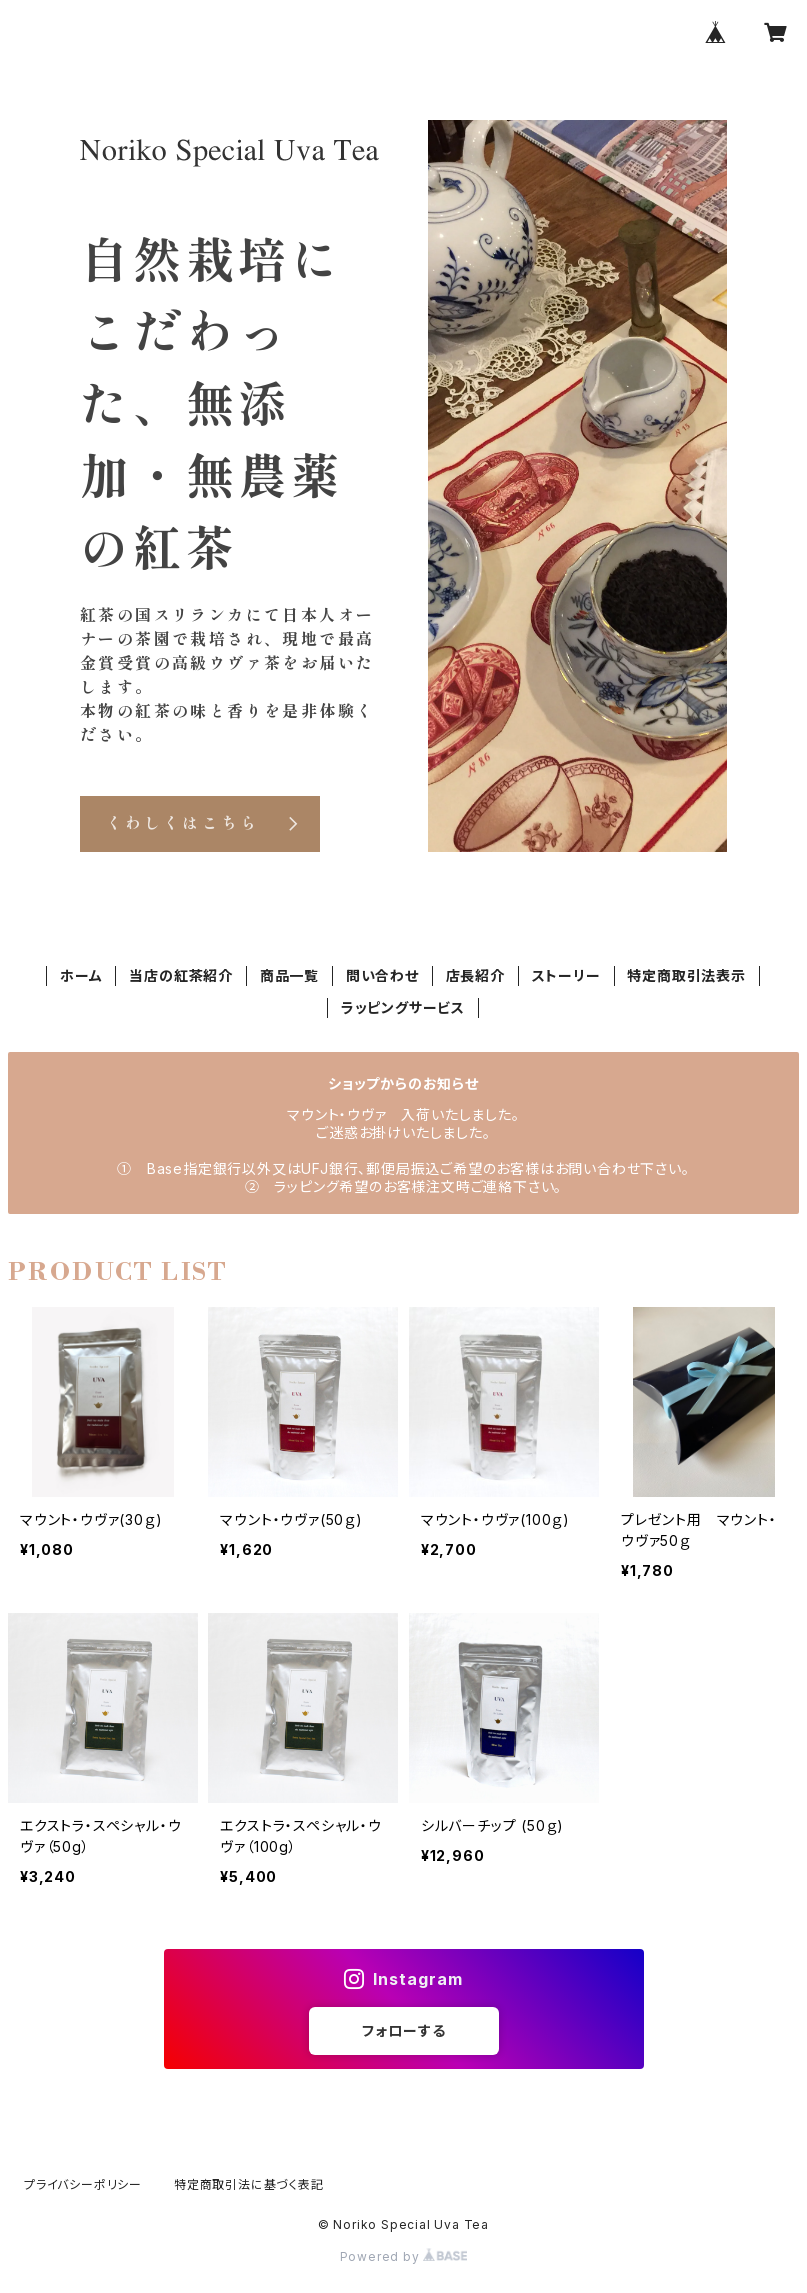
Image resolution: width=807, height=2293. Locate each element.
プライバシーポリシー (83, 2184)
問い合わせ (382, 975)
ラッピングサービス (403, 1007)
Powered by (404, 2256)
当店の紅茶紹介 (181, 975)
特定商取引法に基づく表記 (249, 2184)
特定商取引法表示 (686, 975)
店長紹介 (475, 975)
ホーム (81, 975)
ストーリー (566, 975)
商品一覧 (289, 975)
